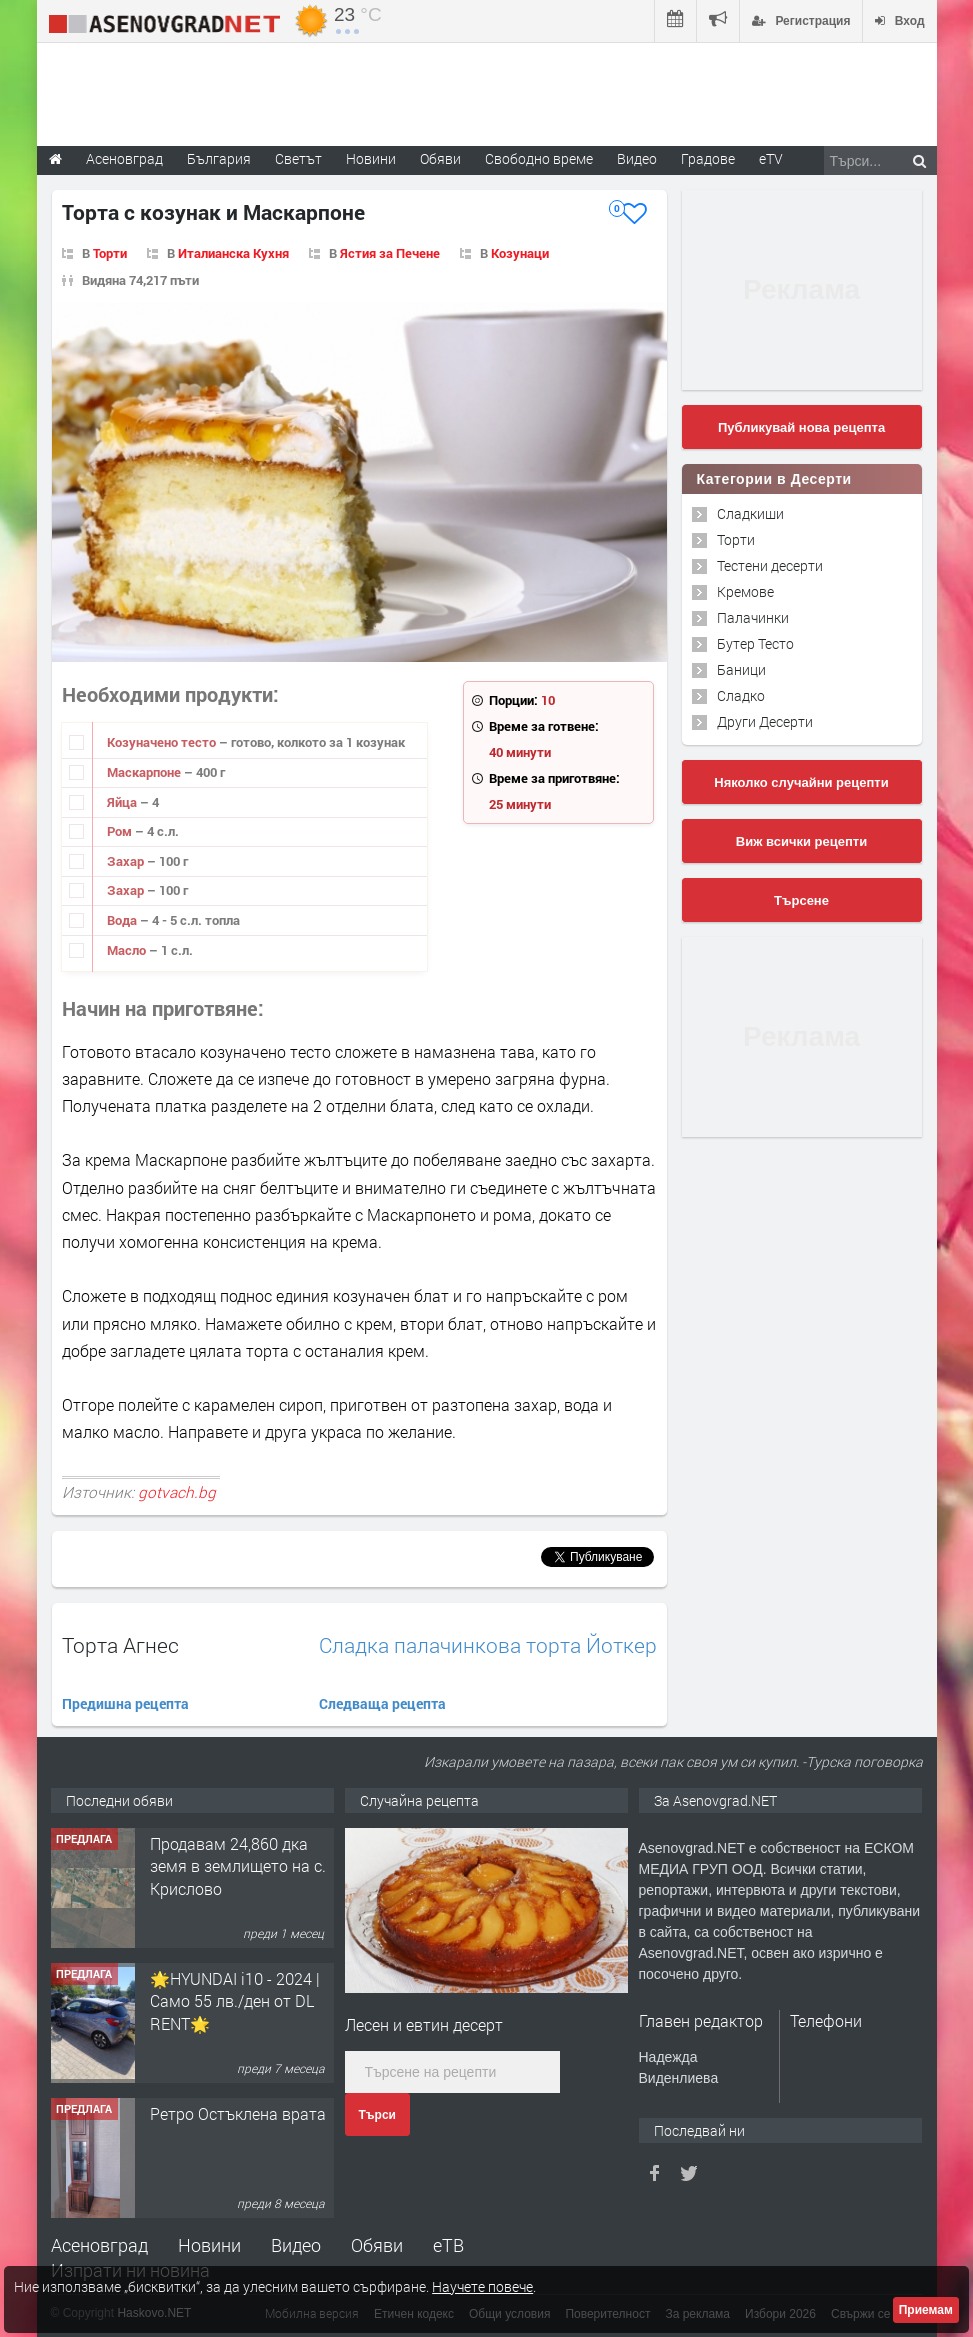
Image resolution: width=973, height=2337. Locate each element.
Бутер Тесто (755, 643)
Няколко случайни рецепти (801, 782)
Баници (741, 669)
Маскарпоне (145, 772)
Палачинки (753, 617)
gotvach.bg (177, 1492)
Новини (371, 158)
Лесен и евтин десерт (424, 2024)
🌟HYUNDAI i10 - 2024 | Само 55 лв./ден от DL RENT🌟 (235, 2001)
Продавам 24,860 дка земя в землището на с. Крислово (238, 1866)
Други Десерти (765, 721)
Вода (123, 920)
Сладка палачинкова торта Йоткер (488, 1645)
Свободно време (539, 158)
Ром (121, 831)
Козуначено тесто (163, 742)
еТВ (448, 2245)
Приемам (926, 2310)
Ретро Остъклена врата (238, 2113)
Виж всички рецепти (801, 841)
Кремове (745, 591)
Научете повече (482, 2286)
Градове (708, 158)
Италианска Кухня (233, 253)
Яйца (123, 802)
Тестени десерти (770, 565)
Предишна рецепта (125, 1703)
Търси (377, 2115)
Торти (110, 253)
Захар (127, 861)
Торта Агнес (120, 1645)
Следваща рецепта (382, 1703)
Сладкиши (750, 513)
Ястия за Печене (390, 253)
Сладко (741, 695)
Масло (128, 950)
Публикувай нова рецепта (801, 427)
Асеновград (99, 2245)
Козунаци (520, 253)
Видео (296, 2245)
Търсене (801, 900)
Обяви (377, 2245)
